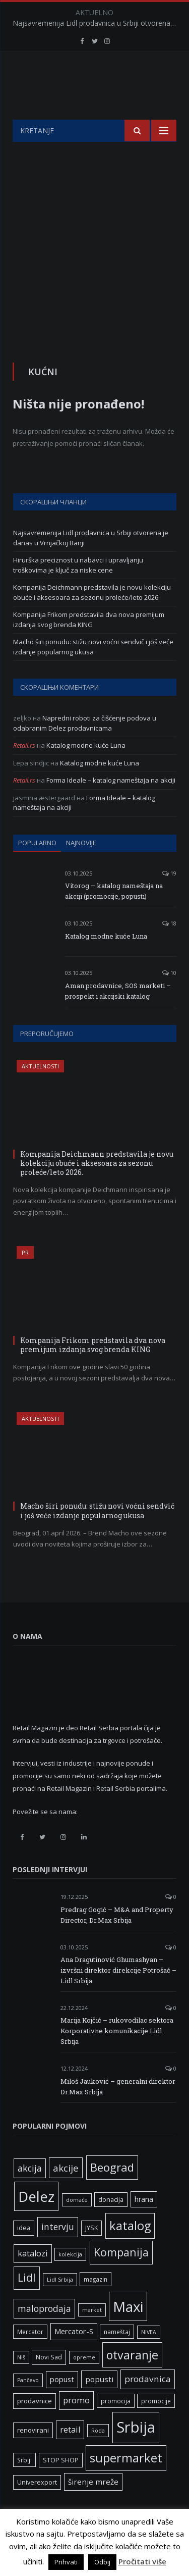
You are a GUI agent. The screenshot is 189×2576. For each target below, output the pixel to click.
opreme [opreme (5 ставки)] (84, 2382)
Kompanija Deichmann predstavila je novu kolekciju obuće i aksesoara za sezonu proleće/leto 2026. (92, 617)
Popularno (37, 867)
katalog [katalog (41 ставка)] (130, 2251)
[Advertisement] (94, 267)
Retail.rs (24, 770)
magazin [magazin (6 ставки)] (95, 2304)
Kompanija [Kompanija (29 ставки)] (121, 2277)
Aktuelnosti (40, 1091)
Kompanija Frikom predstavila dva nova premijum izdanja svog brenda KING (88, 644)
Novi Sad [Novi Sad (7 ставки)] (49, 2382)
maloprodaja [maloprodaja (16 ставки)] (44, 2334)
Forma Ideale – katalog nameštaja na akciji (110, 805)
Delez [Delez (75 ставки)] (36, 2221)
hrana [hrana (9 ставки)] (144, 2224)
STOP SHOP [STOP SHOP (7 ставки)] (61, 2485)
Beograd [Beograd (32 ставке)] (112, 2192)
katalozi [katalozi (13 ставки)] (33, 2278)
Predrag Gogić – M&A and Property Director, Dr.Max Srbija (116, 1940)
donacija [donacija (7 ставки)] (110, 2225)
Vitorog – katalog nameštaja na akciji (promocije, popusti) (114, 916)
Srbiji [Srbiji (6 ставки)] (24, 2485)
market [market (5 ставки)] (92, 2335)
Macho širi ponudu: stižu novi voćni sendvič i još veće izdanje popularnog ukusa (93, 672)
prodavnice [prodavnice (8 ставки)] (34, 2426)
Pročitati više (142, 2561)
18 (169, 948)
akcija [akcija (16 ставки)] (30, 2193)
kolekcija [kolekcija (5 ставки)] (70, 2279)
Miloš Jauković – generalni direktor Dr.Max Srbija (117, 2112)
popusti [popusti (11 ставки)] (99, 2404)
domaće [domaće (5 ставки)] (77, 2225)
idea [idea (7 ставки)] (23, 2253)
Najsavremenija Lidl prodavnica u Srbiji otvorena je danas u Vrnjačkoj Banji (97, 23)
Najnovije (81, 867)
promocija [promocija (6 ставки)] (116, 2426)
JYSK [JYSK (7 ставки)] (91, 2253)
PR (25, 1277)
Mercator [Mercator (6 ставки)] (30, 2357)
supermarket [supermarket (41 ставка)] (126, 2483)
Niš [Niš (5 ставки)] (21, 2382)
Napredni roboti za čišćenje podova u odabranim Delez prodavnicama (84, 748)
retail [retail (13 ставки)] (70, 2454)
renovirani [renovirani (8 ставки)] (33, 2455)
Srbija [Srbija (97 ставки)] (135, 2452)
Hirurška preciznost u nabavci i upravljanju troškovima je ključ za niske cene (78, 590)
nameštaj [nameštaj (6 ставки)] (117, 2357)
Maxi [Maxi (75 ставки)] (128, 2331)
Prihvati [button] (66, 2561)
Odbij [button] (102, 2561)
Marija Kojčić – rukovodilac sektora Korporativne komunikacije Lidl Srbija (116, 2056)
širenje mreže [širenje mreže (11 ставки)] (93, 2507)
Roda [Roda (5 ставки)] (98, 2455)
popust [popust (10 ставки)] (62, 2404)
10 (169, 998)
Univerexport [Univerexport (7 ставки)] (37, 2507)
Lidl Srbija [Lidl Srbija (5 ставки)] (60, 2304)
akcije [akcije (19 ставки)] (66, 2193)
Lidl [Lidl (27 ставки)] (27, 2303)
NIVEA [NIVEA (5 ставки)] (148, 2357)
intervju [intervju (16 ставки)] (57, 2252)
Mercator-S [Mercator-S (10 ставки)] (73, 2356)
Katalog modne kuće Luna (85, 770)
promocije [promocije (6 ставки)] (156, 2426)
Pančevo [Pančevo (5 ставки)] (28, 2405)
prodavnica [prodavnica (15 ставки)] (147, 2404)
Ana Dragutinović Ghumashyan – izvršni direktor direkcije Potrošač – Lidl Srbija (118, 1995)
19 (169, 898)
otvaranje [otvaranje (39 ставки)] (132, 2380)
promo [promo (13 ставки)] (76, 2425)
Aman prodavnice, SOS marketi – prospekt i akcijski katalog (118, 1016)
